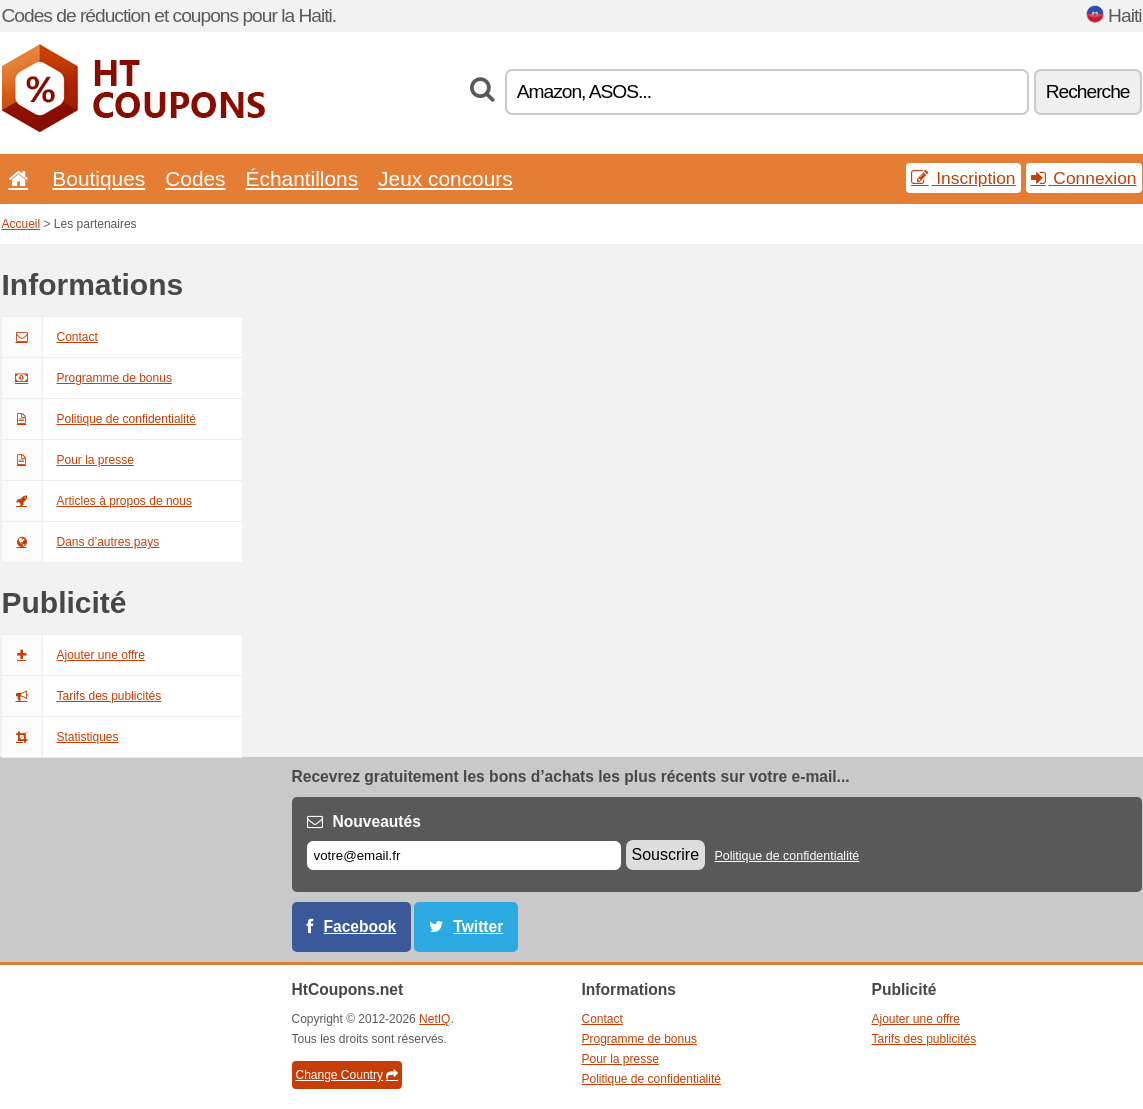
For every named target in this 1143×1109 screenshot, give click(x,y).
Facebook (360, 926)
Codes (195, 178)
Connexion (1084, 178)
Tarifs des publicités (82, 696)
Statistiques (60, 737)
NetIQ (434, 1019)
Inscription (963, 178)
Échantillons (302, 178)
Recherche (1088, 91)
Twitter (478, 926)
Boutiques (98, 178)
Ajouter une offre (74, 655)
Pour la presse (68, 460)
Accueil (21, 224)
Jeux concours (445, 178)
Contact (50, 337)
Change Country (347, 1075)
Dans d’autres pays (81, 542)
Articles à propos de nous (97, 501)
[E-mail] (464, 855)
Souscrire (666, 854)
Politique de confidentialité (99, 419)
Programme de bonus (87, 378)
